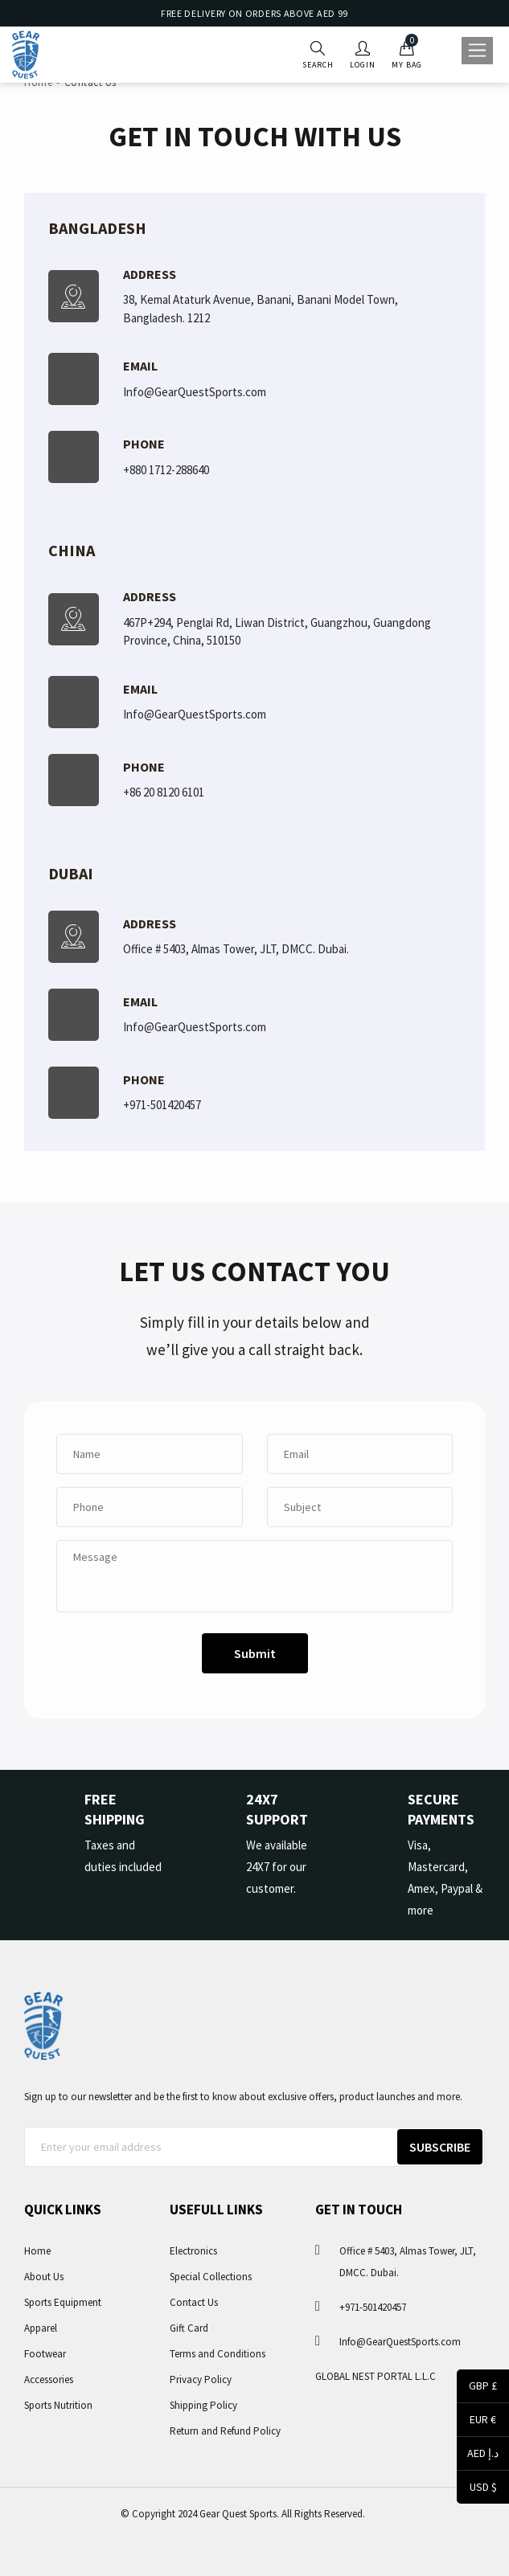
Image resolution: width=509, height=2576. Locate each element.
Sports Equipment (62, 2302)
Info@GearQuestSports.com (194, 391)
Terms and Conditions (217, 2354)
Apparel (40, 2328)
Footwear (45, 2354)
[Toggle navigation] (477, 50)
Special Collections (211, 2276)
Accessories (48, 2379)
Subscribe (439, 2147)
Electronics (193, 2251)
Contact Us (194, 2302)
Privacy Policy (201, 2379)
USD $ (477, 2488)
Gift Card (189, 2328)
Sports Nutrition (58, 2405)
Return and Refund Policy (225, 2431)
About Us (44, 2276)
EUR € (476, 2421)
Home (37, 2251)
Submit (255, 1653)
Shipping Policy (203, 2405)
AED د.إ (478, 2455)
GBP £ (477, 2387)
